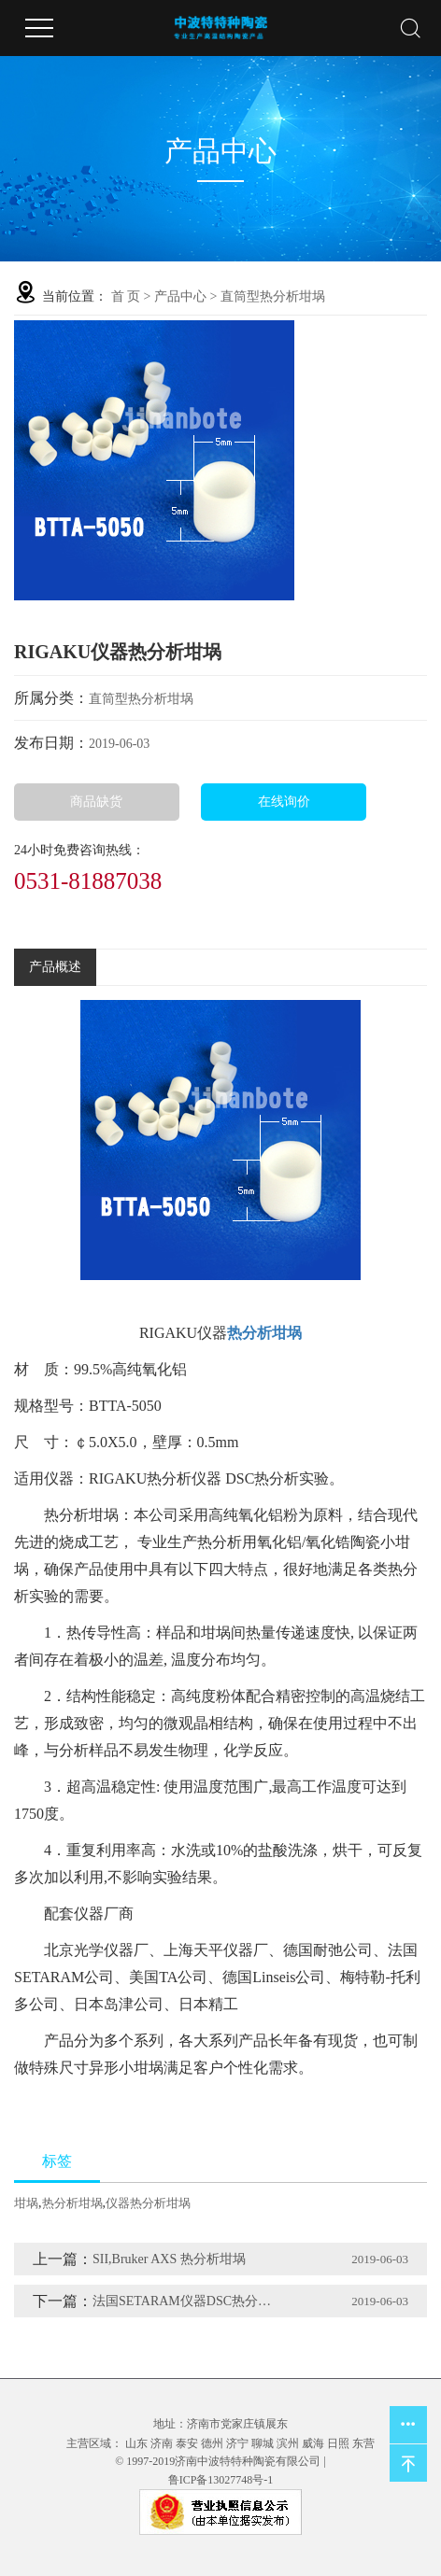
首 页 (126, 296)
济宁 (237, 2443)
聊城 (262, 2443)
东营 (363, 2443)
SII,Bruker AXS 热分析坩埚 (169, 2259)
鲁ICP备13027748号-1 (221, 2479)
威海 (313, 2443)
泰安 (187, 2443)
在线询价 (284, 802)
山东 (136, 2443)
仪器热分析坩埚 (148, 2203)
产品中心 (180, 296)
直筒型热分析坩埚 (272, 296)
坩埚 (26, 2203)
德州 (212, 2443)
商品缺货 (96, 802)
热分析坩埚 (72, 2203)
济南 (161, 2443)
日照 (338, 2443)
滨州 (288, 2443)
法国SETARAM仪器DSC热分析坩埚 (186, 2301)
